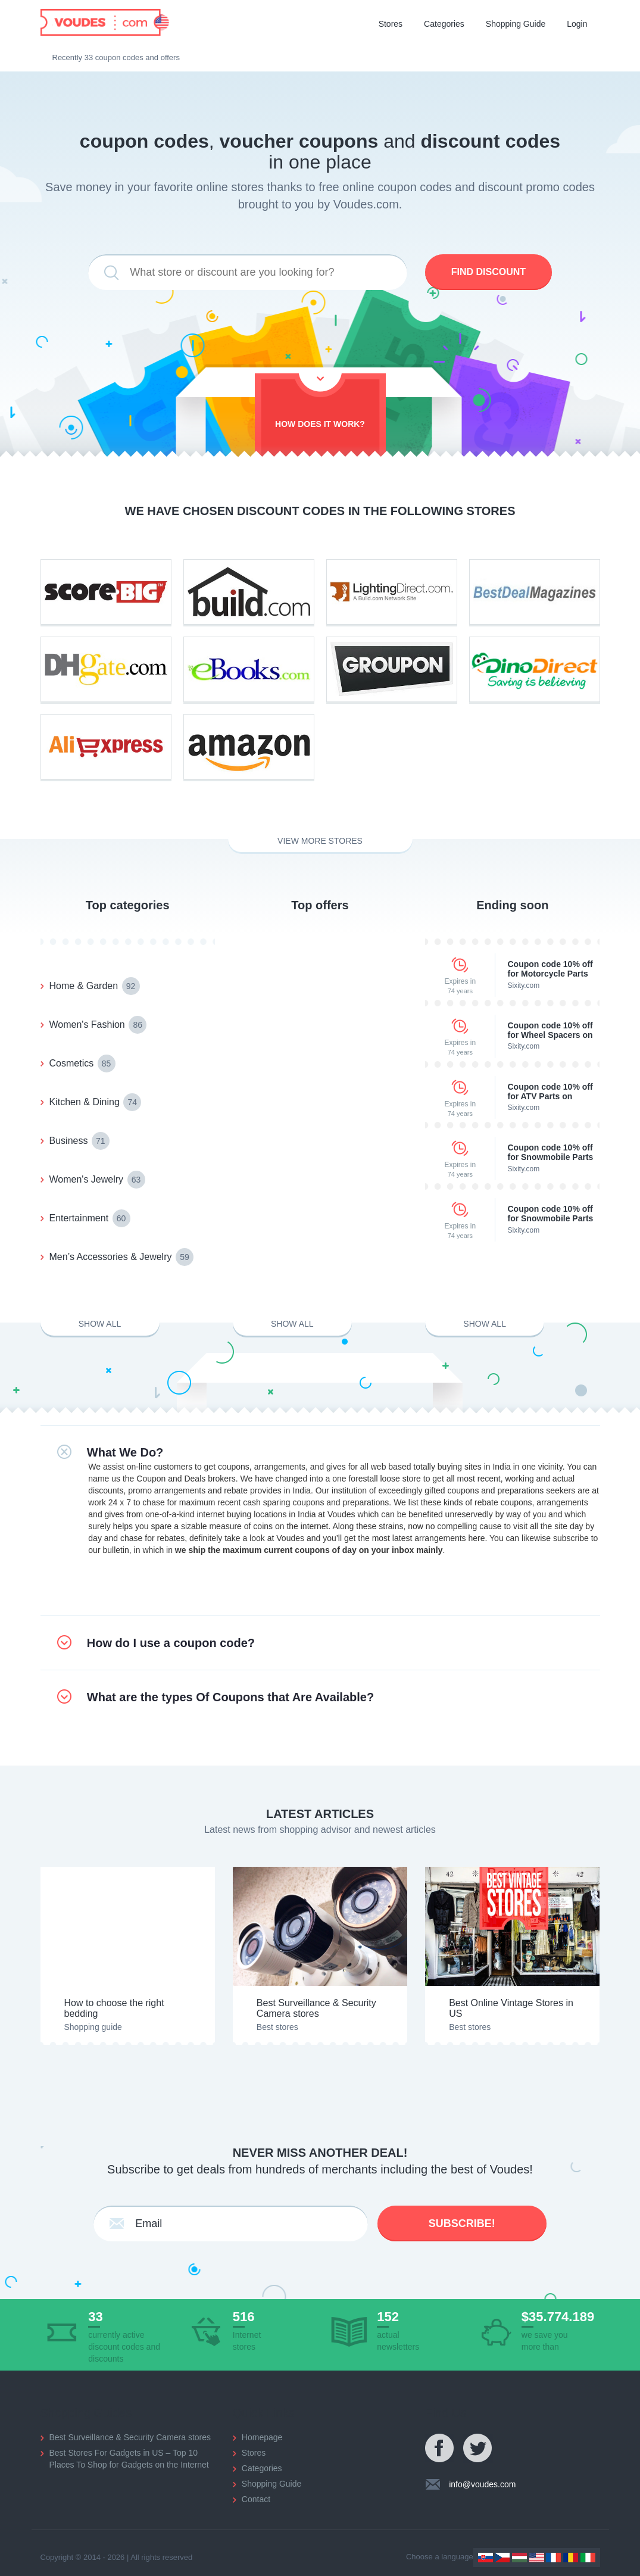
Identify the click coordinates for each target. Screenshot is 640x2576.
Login (577, 24)
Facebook (440, 2448)
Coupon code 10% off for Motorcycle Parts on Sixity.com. (549, 968)
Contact (256, 2499)
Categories (444, 24)
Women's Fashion (98, 1025)
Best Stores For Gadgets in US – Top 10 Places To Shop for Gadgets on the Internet (129, 2458)
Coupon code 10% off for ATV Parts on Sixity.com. (549, 1091)
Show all (100, 1323)
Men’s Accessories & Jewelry (121, 1257)
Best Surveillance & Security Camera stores (316, 2008)
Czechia (502, 2557)
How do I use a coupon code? (171, 1642)
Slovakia (485, 2557)
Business (79, 1141)
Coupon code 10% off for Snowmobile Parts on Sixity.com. (550, 1152)
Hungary (519, 2557)
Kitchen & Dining (95, 1102)
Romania (570, 2557)
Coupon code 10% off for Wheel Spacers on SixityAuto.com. (549, 1030)
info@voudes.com (482, 2484)
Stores (390, 24)
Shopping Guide (515, 24)
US (536, 2557)
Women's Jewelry (97, 1180)
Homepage (262, 2437)
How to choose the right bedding (114, 2008)
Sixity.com (523, 985)
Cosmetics (82, 1063)
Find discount (488, 272)
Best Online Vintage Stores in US (511, 2008)
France (553, 2557)
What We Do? (125, 1452)
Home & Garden (94, 986)
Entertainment (89, 1218)
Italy (587, 2557)
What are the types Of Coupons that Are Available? (230, 1697)
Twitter (478, 2448)
